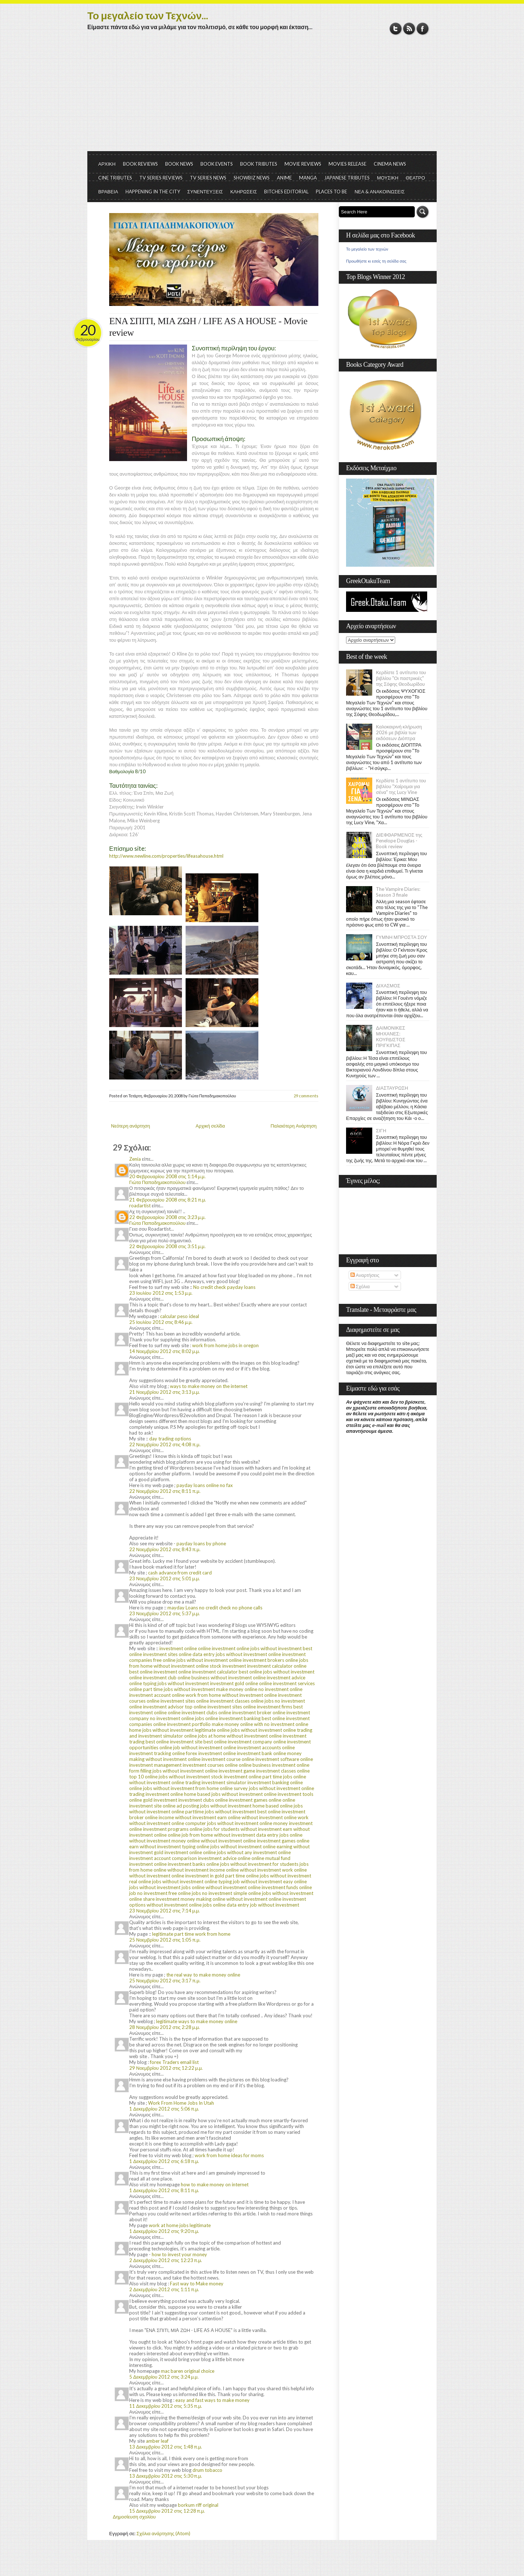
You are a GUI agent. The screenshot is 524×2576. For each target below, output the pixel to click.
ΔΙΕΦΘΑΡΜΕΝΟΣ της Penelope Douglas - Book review (399, 840)
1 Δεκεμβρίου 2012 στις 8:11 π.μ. (164, 2190)
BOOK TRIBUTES (258, 164)
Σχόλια (360, 1286)
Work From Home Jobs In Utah (181, 2103)
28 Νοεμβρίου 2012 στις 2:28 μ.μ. (164, 2027)
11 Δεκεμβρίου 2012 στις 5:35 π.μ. (165, 2406)
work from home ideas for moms (229, 2155)
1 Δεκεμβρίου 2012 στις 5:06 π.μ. (164, 2109)
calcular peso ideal (179, 1316)
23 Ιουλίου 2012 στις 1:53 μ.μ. (160, 1293)
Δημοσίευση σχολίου (134, 2517)
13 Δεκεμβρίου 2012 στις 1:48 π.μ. (165, 2447)
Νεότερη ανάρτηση (130, 1126)
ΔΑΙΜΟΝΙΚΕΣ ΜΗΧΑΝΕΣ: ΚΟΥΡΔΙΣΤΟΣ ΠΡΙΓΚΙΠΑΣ (390, 1036)
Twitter (395, 28)
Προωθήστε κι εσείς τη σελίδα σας (376, 261)
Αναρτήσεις (365, 1275)
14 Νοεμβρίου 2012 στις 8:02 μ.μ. (164, 1351)
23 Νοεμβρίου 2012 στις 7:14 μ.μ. (164, 1911)
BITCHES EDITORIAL (286, 191)
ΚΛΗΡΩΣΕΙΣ (243, 191)
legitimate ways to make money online (196, 2021)
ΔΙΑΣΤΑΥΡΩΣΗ (392, 1088)
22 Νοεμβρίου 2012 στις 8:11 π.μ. (165, 1491)
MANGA (308, 178)
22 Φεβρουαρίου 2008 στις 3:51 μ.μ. (167, 1246)
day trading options (170, 1439)
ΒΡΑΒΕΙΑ (108, 191)
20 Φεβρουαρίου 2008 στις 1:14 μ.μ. (167, 1176)
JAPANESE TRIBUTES (347, 178)
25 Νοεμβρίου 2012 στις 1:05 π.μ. (165, 1940)
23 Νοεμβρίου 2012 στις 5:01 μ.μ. (164, 1578)
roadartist (140, 1205)
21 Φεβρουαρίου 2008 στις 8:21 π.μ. (167, 1200)
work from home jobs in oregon (225, 1345)
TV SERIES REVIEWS (161, 178)
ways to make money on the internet (208, 1386)
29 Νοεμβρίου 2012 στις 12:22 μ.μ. (166, 2068)
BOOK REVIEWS (140, 164)
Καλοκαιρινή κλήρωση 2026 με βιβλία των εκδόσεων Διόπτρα (399, 732)
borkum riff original (198, 2505)
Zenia (135, 1159)
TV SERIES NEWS (208, 178)
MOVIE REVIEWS (303, 164)
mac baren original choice (187, 2371)
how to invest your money (179, 2254)
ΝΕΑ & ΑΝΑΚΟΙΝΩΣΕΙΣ (379, 191)
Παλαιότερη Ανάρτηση (294, 1126)
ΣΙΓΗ (381, 1130)
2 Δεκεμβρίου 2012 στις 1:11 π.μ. (164, 2289)
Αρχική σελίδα (210, 1126)
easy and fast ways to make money (212, 2400)
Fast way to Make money (196, 2283)
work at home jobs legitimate (180, 2225)
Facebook (422, 28)
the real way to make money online (203, 1975)
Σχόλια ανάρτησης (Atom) (163, 2533)
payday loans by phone (201, 1543)
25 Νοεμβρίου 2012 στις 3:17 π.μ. (165, 1980)
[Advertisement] (262, 97)
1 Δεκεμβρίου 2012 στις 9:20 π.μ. (164, 2231)
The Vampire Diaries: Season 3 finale (398, 892)
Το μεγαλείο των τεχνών (367, 249)
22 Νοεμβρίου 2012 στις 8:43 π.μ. (165, 1549)
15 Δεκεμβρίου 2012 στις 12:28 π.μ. (167, 2511)
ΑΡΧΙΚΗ (107, 164)
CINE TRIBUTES (115, 178)
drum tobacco (207, 2470)
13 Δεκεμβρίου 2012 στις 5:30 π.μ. (165, 2476)
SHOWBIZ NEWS (252, 178)
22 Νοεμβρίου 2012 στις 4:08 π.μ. (165, 1444)
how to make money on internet (215, 2184)
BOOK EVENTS (217, 164)
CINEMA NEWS (390, 164)
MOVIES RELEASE (347, 164)
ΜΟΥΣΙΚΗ (387, 178)
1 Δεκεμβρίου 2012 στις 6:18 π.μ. (164, 2161)
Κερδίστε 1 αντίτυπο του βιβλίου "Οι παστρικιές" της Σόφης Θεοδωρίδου (401, 678)
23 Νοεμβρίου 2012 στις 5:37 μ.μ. (164, 1613)
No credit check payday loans (224, 1287)
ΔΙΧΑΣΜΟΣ (388, 985)
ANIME (284, 178)
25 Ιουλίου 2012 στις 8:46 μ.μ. (160, 1322)
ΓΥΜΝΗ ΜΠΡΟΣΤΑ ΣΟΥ (401, 937)
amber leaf (157, 2441)
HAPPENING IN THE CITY (153, 191)
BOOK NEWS (179, 164)
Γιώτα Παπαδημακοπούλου (157, 1182)
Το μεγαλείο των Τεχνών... (147, 15)
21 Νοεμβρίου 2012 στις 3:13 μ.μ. (164, 1392)
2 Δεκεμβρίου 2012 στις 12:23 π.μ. (165, 2260)
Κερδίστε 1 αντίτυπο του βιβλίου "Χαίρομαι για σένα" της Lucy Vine (401, 786)
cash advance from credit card (180, 1573)
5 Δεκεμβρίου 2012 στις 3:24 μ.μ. (164, 2377)
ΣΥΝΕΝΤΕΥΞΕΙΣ (205, 191)
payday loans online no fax (204, 1485)
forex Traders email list (174, 2062)
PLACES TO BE (331, 191)
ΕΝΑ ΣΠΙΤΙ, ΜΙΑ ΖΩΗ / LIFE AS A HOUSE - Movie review (208, 327)
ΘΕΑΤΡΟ (415, 178)
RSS (409, 28)
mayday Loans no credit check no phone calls (214, 1608)
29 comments (306, 1095)
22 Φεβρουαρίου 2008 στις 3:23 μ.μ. (167, 1217)
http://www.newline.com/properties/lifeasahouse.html (166, 856)
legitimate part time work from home (191, 1934)
